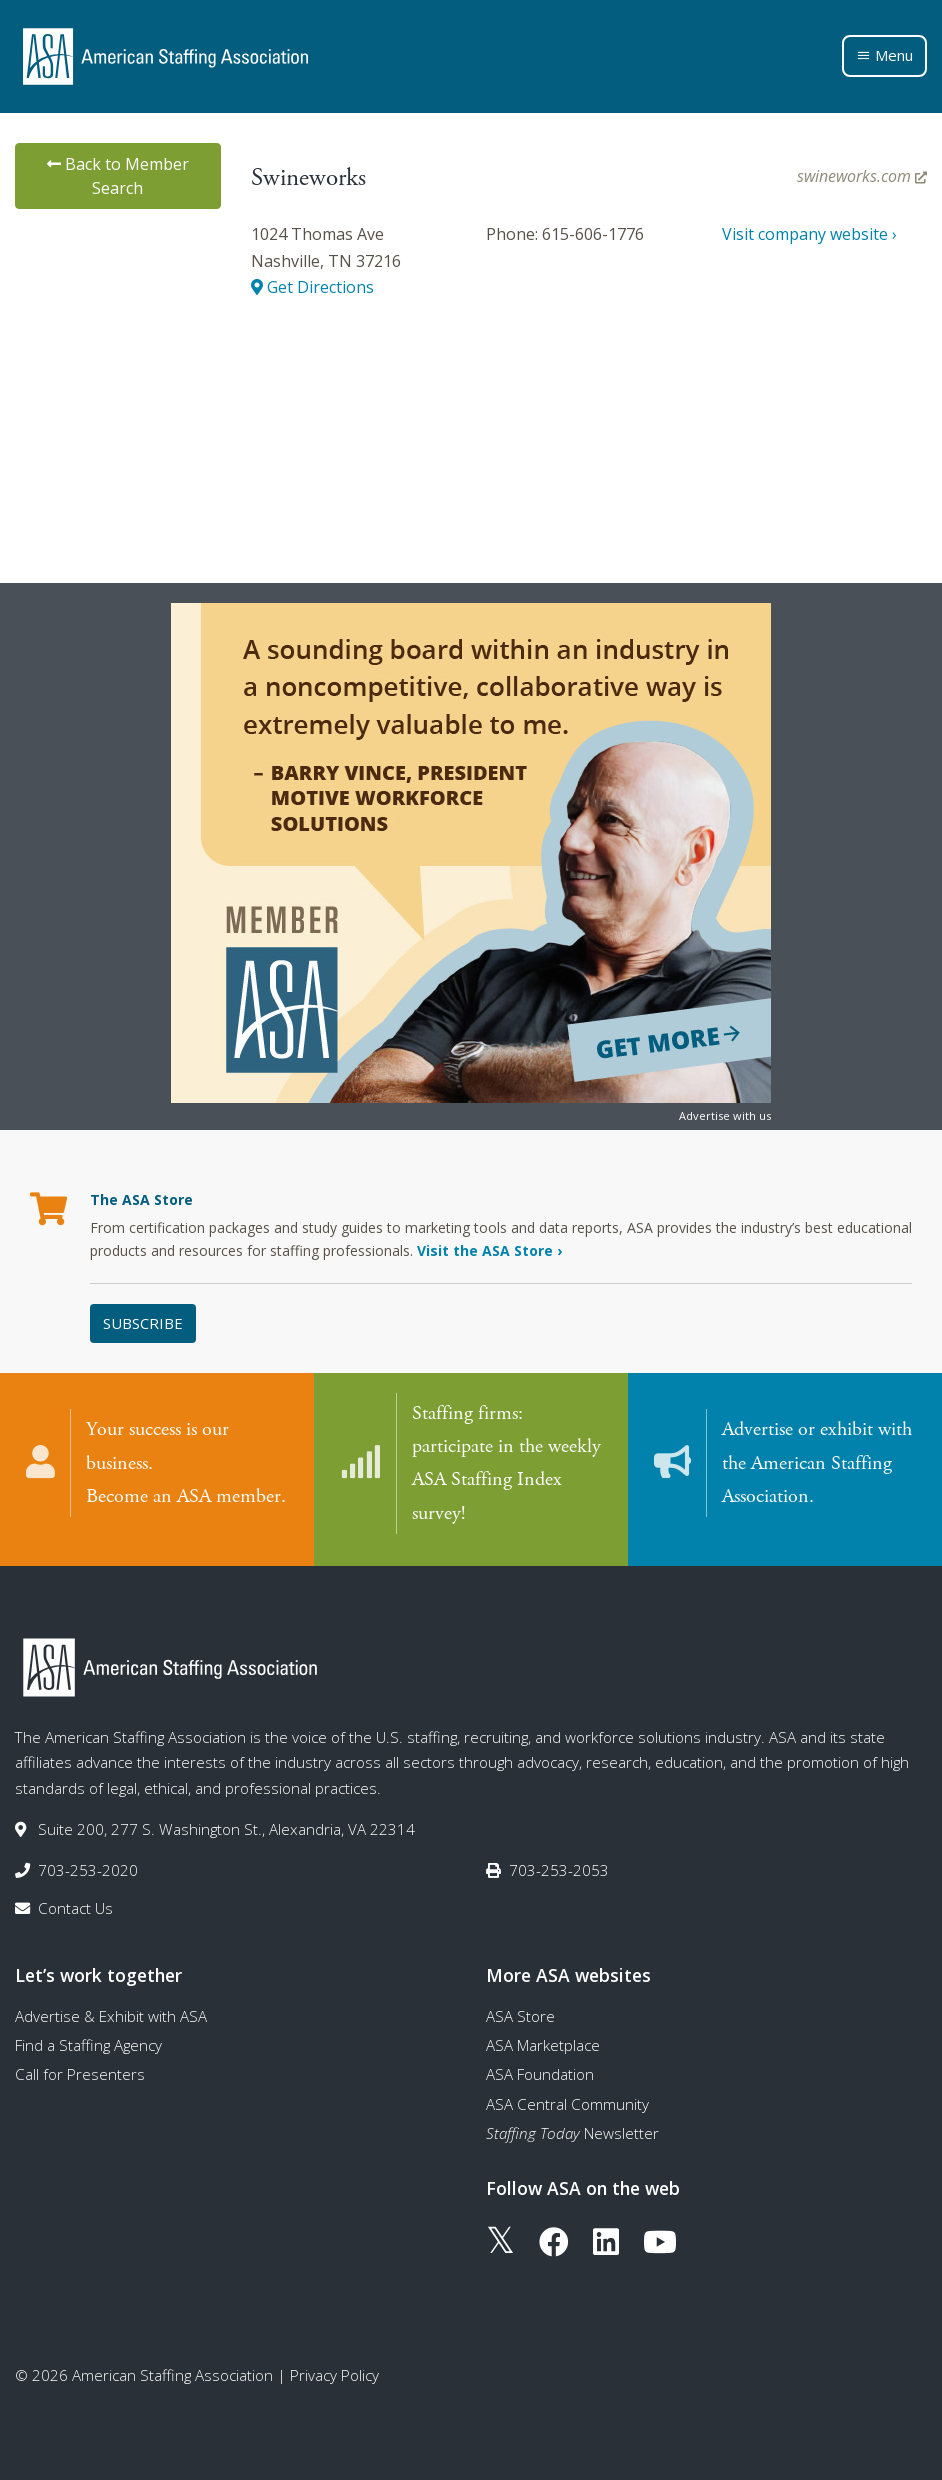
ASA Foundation (540, 2070)
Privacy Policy (334, 2371)
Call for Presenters (80, 2070)
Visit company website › (809, 234)
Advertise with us (725, 1115)
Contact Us (75, 1903)
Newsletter (572, 2129)
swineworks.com (862, 176)
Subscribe (143, 1323)
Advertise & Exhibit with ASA (111, 2011)
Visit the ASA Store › (489, 1250)
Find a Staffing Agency (88, 2041)
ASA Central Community (567, 2099)
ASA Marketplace (543, 2041)
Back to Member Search (118, 176)
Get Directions (312, 287)
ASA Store (520, 2011)
